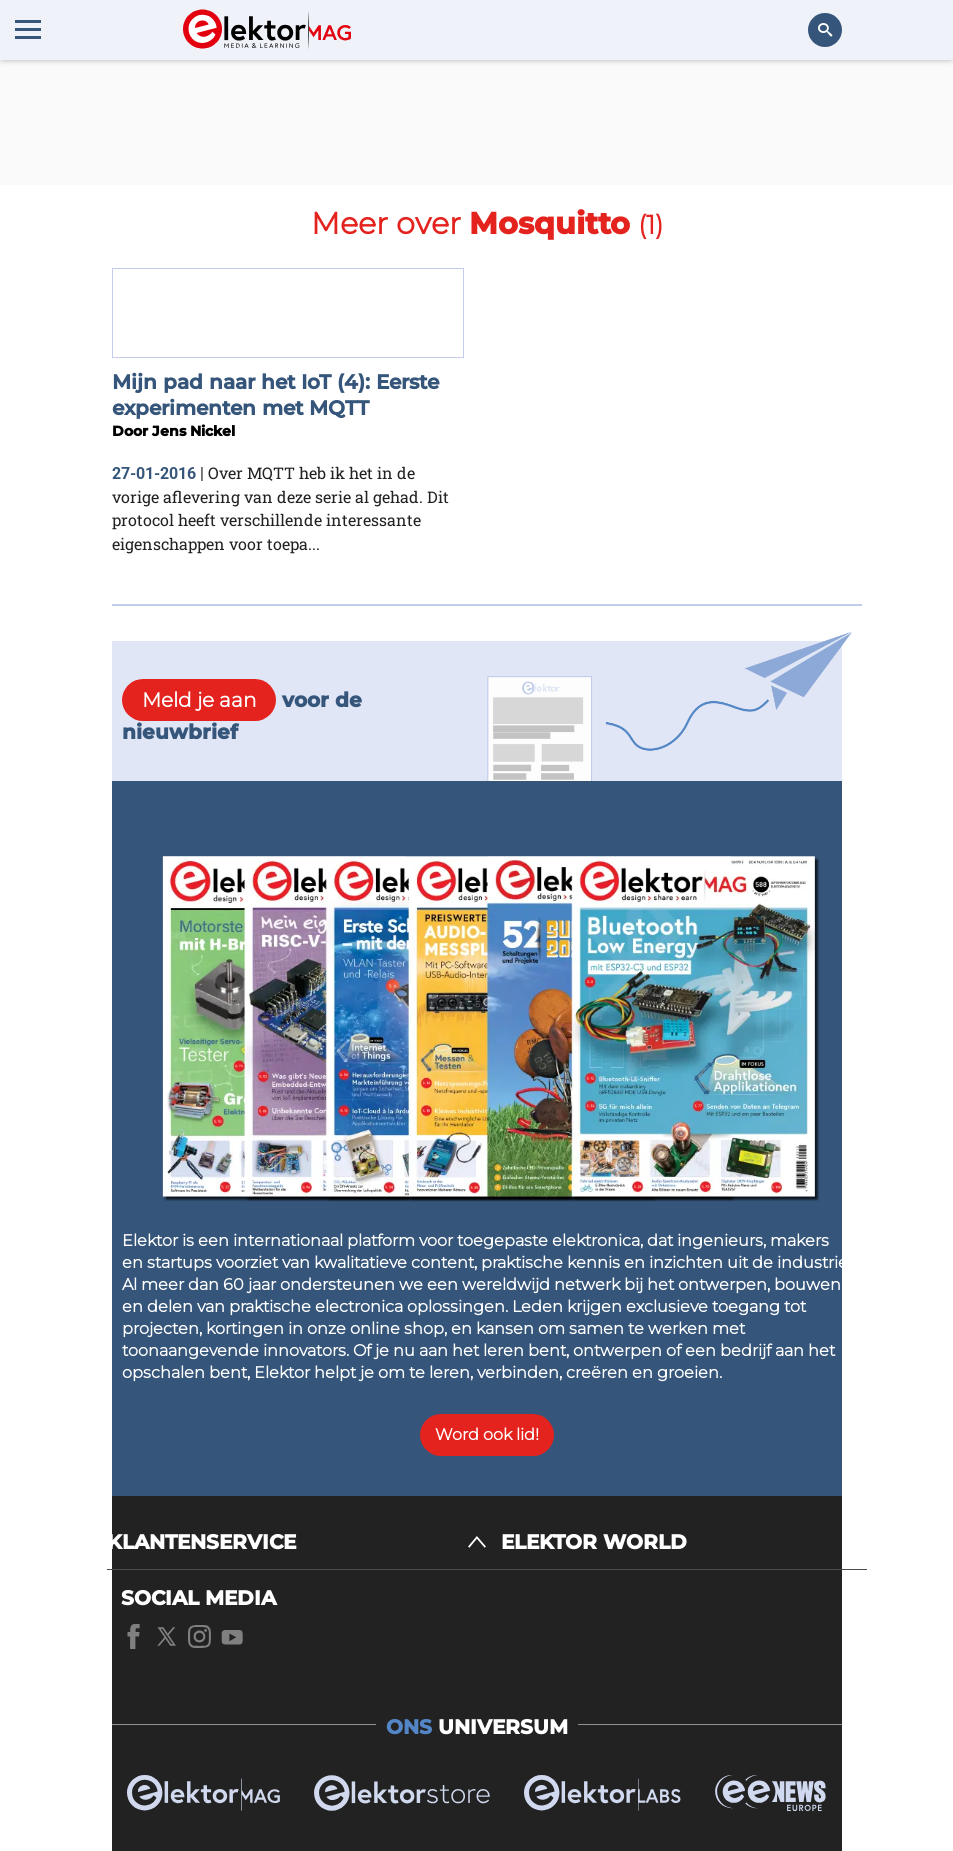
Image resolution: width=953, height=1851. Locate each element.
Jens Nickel (193, 431)
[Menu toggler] (28, 29)
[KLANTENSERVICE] (297, 1542)
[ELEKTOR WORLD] (684, 1542)
